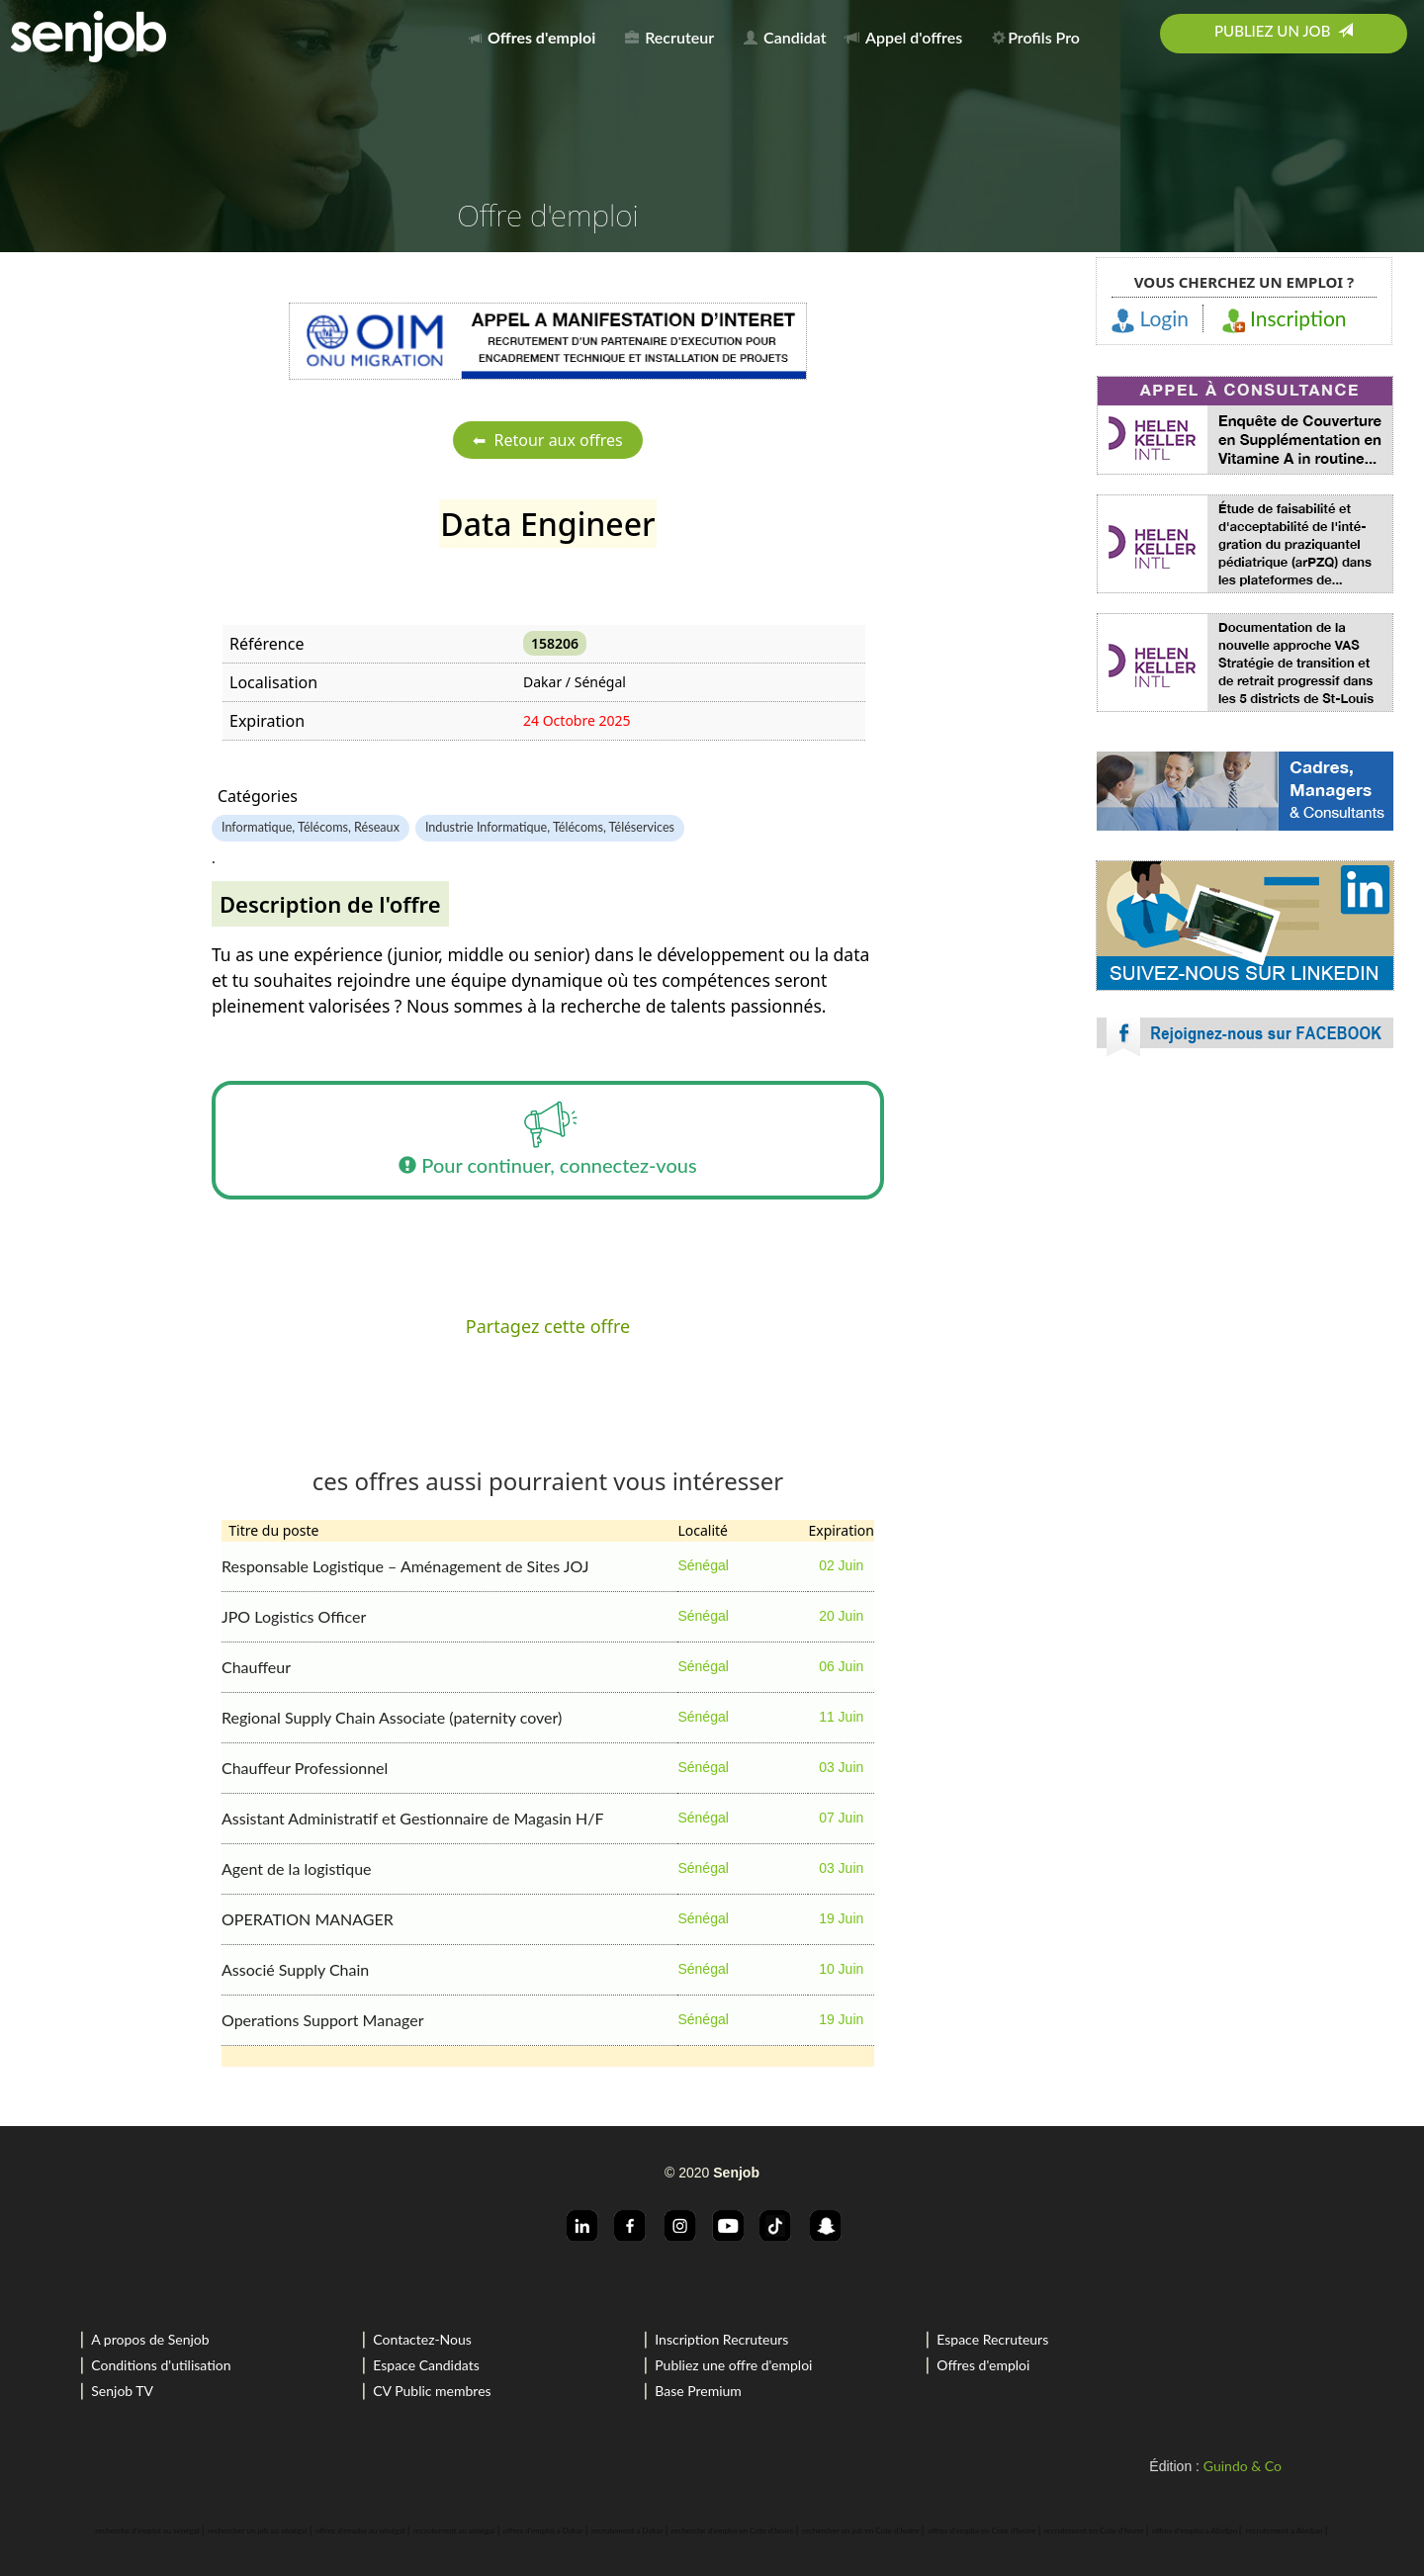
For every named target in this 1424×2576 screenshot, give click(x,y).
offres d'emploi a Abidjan (1194, 2530)
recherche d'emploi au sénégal (147, 2530)
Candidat (785, 37)
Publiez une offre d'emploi (733, 2364)
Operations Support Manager (323, 2019)
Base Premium (698, 2390)
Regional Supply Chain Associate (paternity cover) (392, 1717)
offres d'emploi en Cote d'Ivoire (981, 2530)
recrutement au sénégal (453, 2530)
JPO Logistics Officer (294, 1616)
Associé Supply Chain (295, 1969)
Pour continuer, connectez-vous (547, 1140)
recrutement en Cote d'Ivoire (1094, 2530)
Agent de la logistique (297, 1868)
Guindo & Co (1242, 2465)
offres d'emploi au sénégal (360, 2530)
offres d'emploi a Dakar (543, 2530)
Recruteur (669, 37)
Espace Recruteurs (992, 2339)
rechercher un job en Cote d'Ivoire (861, 2530)
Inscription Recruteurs (721, 2339)
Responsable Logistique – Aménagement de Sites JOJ (405, 1565)
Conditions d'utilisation (160, 2364)
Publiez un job (1283, 31)
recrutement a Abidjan (1284, 2530)
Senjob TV (122, 2390)
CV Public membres (431, 2390)
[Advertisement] (1245, 1246)
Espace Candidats (426, 2364)
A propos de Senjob (150, 2339)
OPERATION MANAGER (308, 1919)
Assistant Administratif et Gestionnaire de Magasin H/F (413, 1818)
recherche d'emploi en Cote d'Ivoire (732, 2530)
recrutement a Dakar (627, 2530)
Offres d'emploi (982, 2364)
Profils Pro (1036, 37)
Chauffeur (256, 1666)
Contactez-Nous (422, 2339)
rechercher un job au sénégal (257, 2530)
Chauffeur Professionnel (305, 1767)
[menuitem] (537, 33)
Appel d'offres (904, 37)
